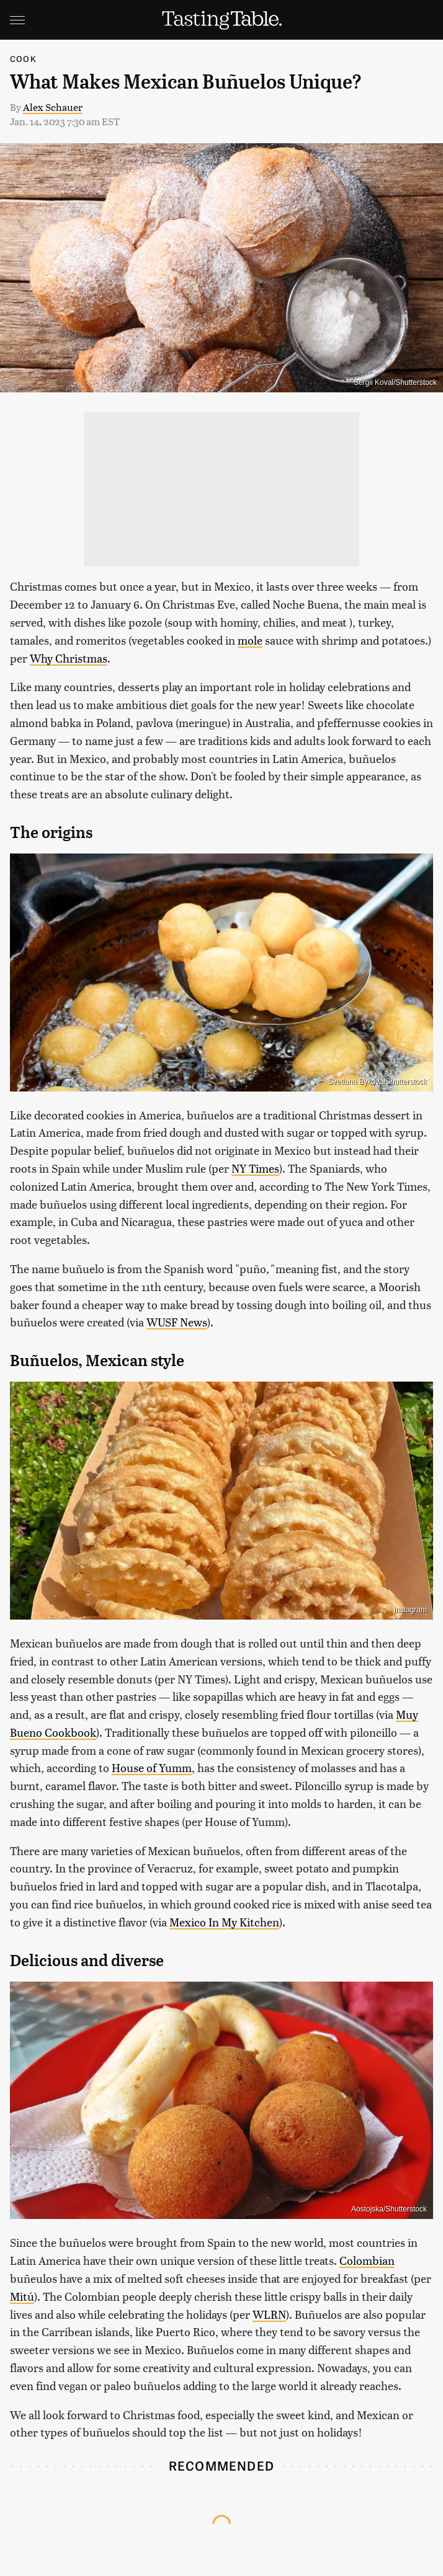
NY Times (255, 1168)
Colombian (367, 2260)
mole (250, 640)
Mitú (22, 2296)
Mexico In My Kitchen (224, 1922)
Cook (23, 59)
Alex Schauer (53, 107)
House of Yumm (152, 1767)
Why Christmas (68, 658)
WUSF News (176, 1322)
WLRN (269, 2314)
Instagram (410, 1609)
